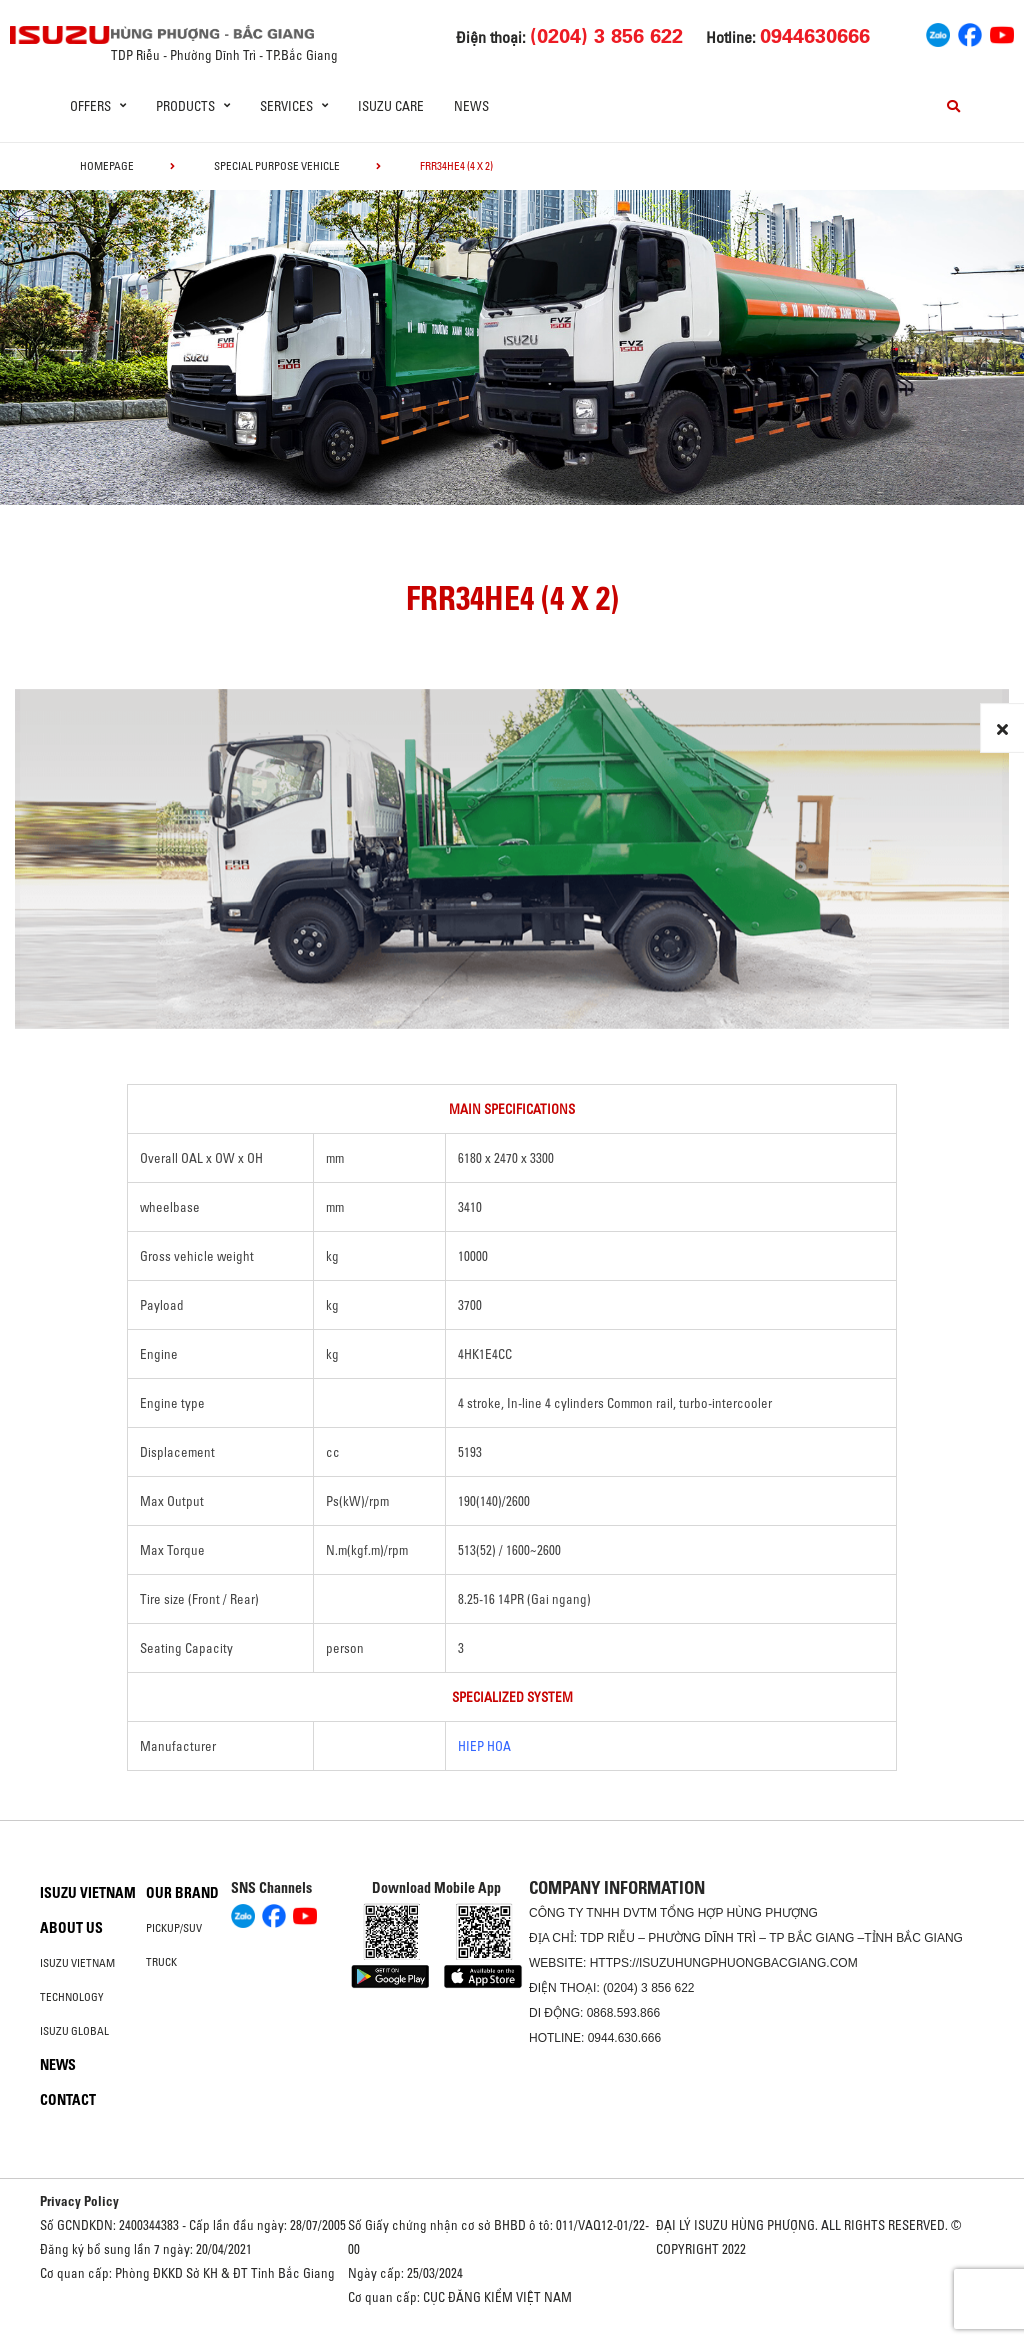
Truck (161, 1962)
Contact (68, 2100)
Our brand (182, 1893)
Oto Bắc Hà (512, 2336)
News (471, 106)
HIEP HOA (484, 1746)
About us (71, 1928)
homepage (107, 166)
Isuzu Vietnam (88, 1893)
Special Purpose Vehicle (277, 166)
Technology (72, 1997)
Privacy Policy (79, 2201)
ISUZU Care (391, 106)
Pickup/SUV (174, 1928)
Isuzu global (74, 2031)
